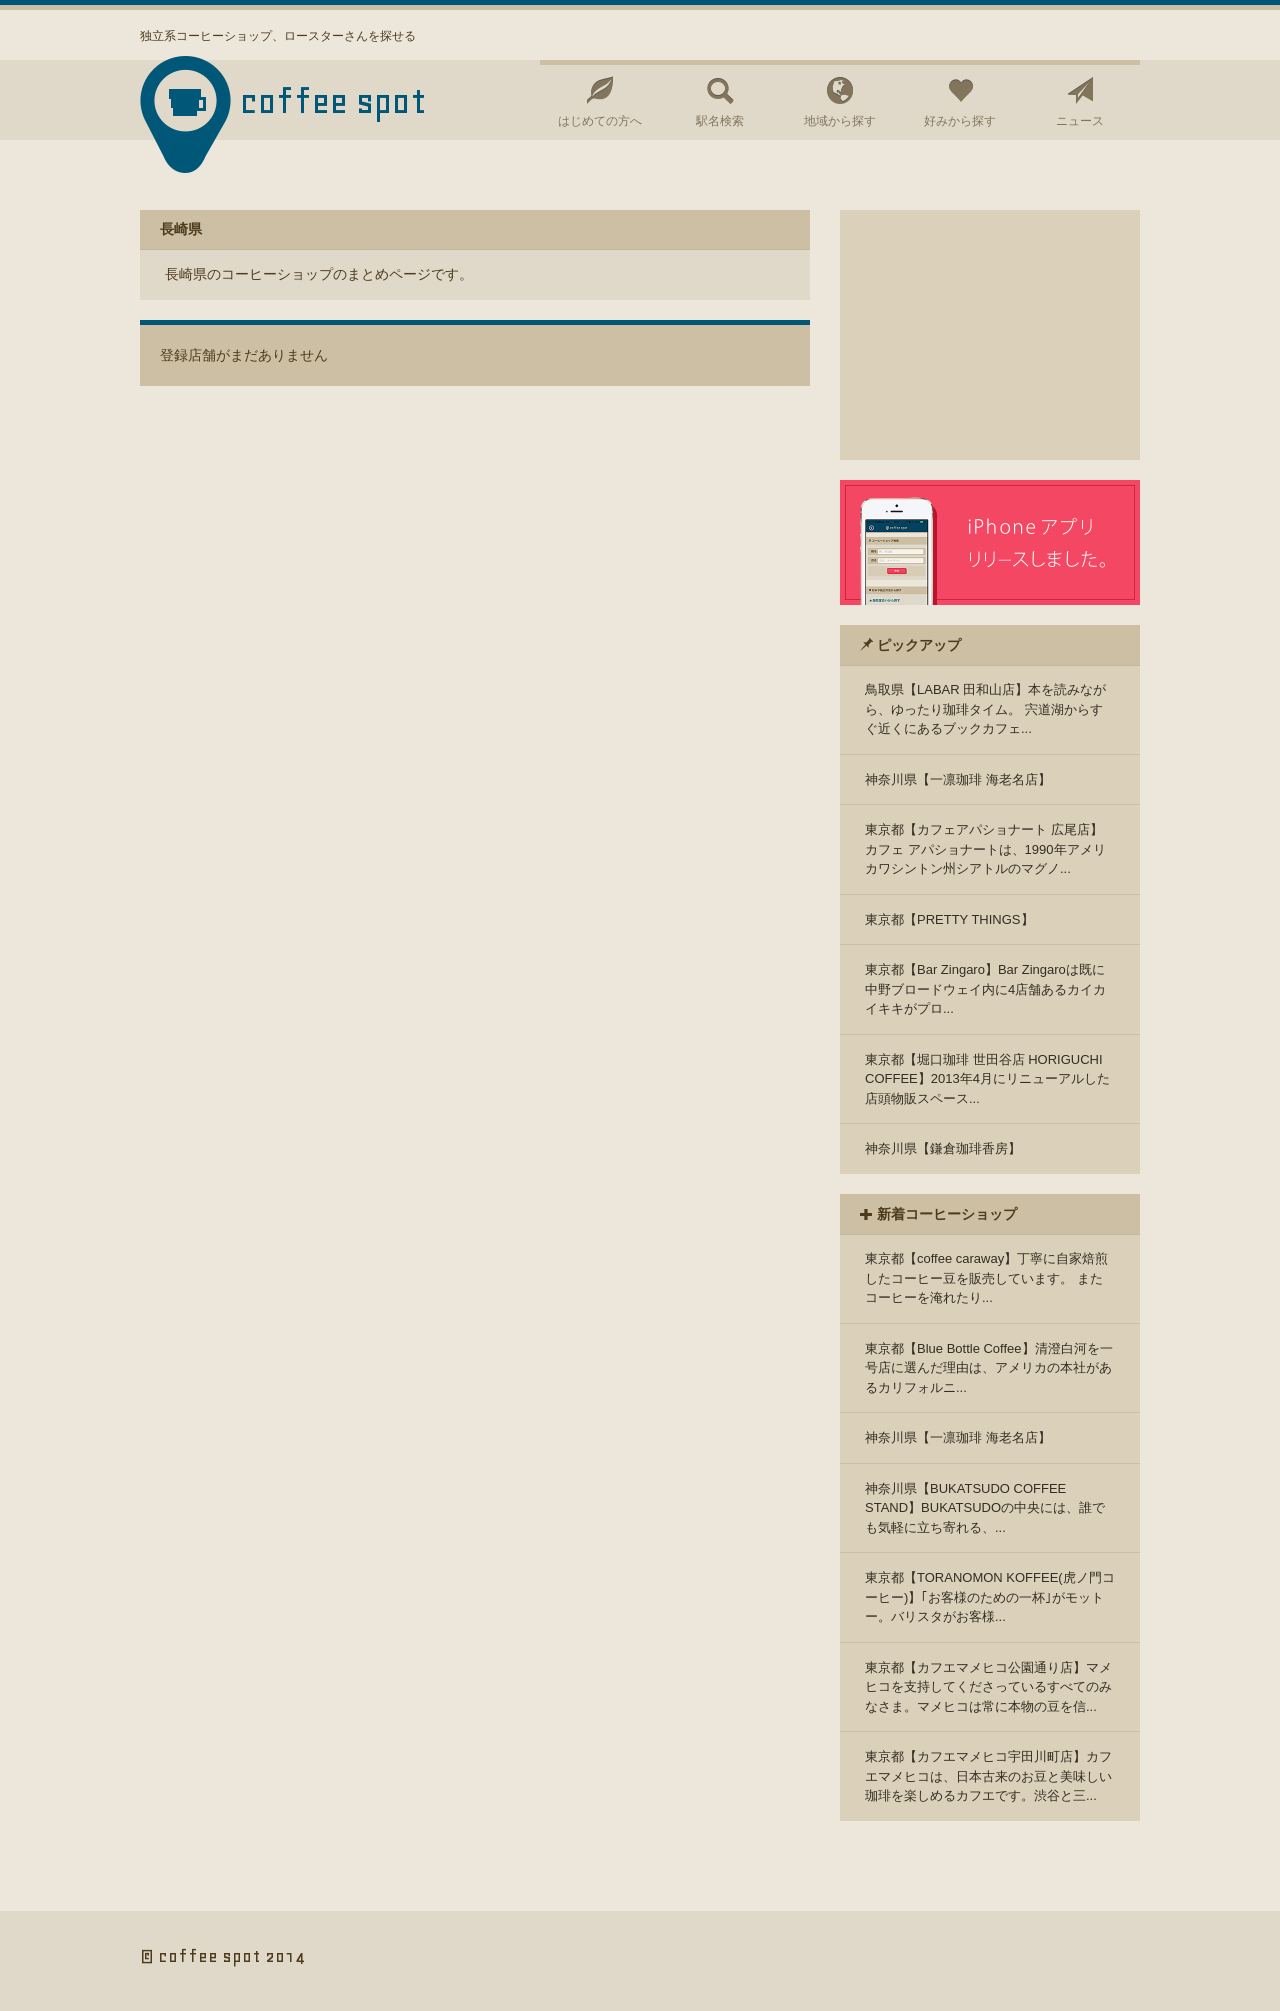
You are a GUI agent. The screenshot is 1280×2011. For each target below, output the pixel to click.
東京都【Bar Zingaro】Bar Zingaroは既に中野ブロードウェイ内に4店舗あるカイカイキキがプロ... (985, 989)
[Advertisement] (990, 335)
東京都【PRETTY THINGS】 (949, 919)
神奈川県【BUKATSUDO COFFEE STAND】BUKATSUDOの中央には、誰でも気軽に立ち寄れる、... (985, 1508)
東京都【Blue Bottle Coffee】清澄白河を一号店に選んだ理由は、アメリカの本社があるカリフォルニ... (989, 1368)
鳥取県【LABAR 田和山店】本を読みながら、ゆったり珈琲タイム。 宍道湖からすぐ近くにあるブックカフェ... (985, 709)
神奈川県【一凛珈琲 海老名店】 (958, 779)
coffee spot (333, 101)
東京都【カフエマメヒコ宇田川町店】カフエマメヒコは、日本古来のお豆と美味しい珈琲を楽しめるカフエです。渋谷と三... (988, 1776)
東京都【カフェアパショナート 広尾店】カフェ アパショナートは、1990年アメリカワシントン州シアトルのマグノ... (985, 849)
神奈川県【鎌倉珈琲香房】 (943, 1148)
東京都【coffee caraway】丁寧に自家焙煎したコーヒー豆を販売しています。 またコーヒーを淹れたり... (986, 1278)
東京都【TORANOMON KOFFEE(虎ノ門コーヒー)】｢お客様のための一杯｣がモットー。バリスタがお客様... (990, 1597)
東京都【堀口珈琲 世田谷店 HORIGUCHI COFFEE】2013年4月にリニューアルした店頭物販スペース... (987, 1079)
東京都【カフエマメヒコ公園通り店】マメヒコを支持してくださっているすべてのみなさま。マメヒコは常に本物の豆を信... (988, 1687)
